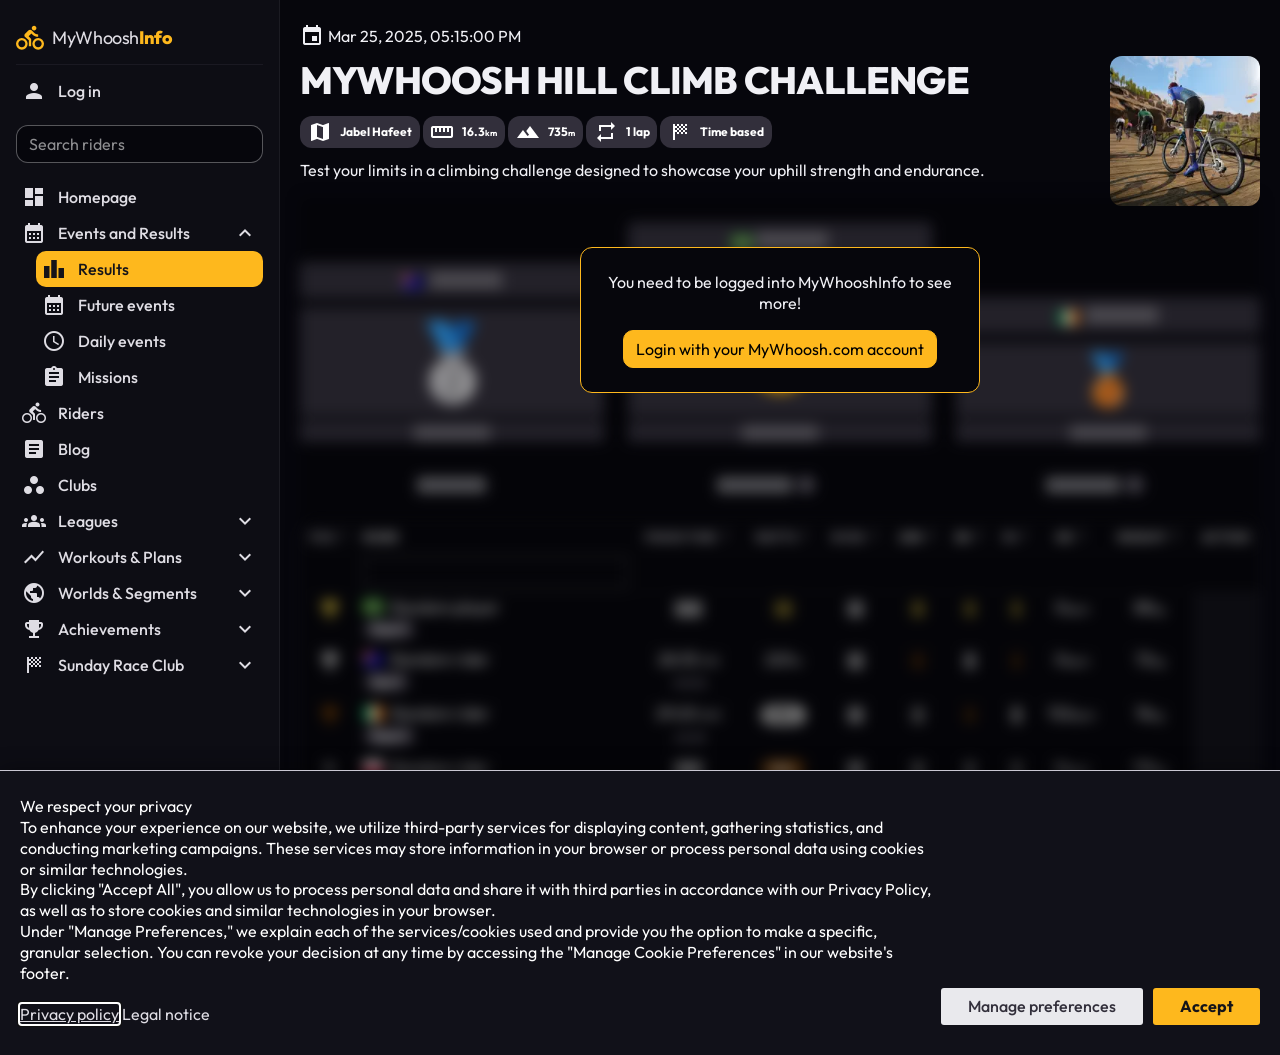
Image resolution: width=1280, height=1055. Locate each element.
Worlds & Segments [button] (139, 593)
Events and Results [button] (139, 233)
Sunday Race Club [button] (139, 665)
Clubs (59, 485)
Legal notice (166, 1014)
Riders (63, 413)
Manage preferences (1042, 1006)
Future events (108, 305)
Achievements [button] (139, 629)
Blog (56, 449)
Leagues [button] (139, 521)
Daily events (104, 341)
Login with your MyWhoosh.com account (780, 349)
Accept (1206, 1006)
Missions (90, 377)
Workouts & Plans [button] (139, 557)
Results (85, 269)
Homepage (79, 197)
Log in (61, 91)
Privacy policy (69, 1014)
